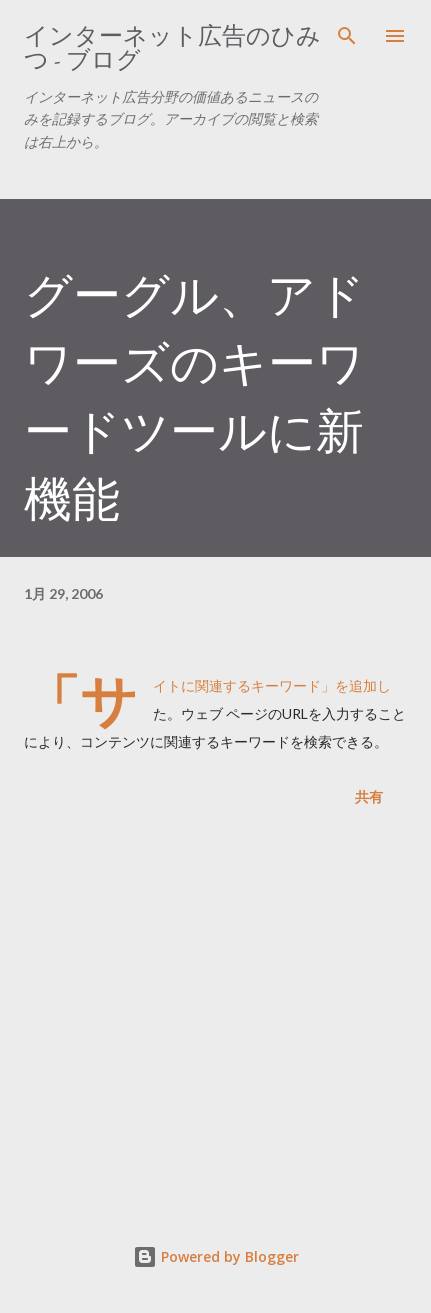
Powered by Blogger (216, 1256)
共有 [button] (369, 796)
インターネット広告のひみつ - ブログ (172, 47)
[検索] (347, 36)
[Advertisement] (215, 1019)
